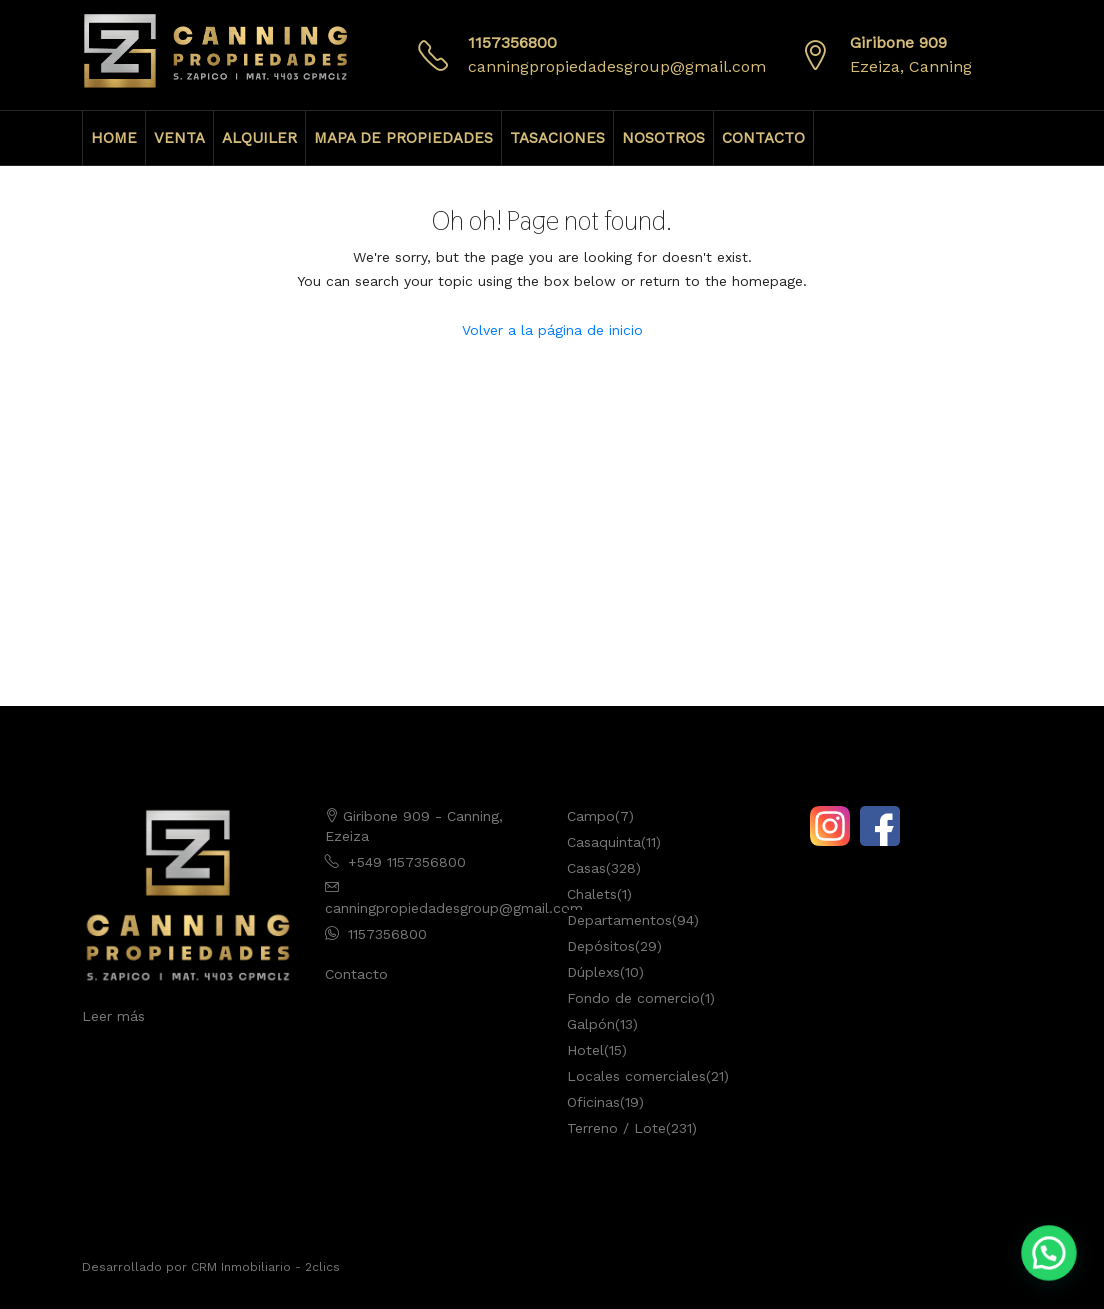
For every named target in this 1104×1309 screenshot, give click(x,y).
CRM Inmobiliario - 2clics (265, 1267)
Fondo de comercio (633, 998)
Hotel (585, 1050)
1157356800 (512, 42)
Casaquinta (604, 842)
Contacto (356, 974)
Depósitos (601, 946)
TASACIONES (557, 138)
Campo (591, 816)
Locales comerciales (636, 1076)
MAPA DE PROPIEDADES (403, 138)
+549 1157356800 (407, 862)
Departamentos (619, 920)
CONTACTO (763, 138)
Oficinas (593, 1102)
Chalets (592, 894)
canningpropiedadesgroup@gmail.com (617, 66)
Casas (586, 868)
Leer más (113, 1016)
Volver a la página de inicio (552, 330)
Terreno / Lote (616, 1128)
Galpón (591, 1024)
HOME (114, 138)
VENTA (179, 138)
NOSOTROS (663, 138)
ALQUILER (259, 138)
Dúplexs (593, 972)
